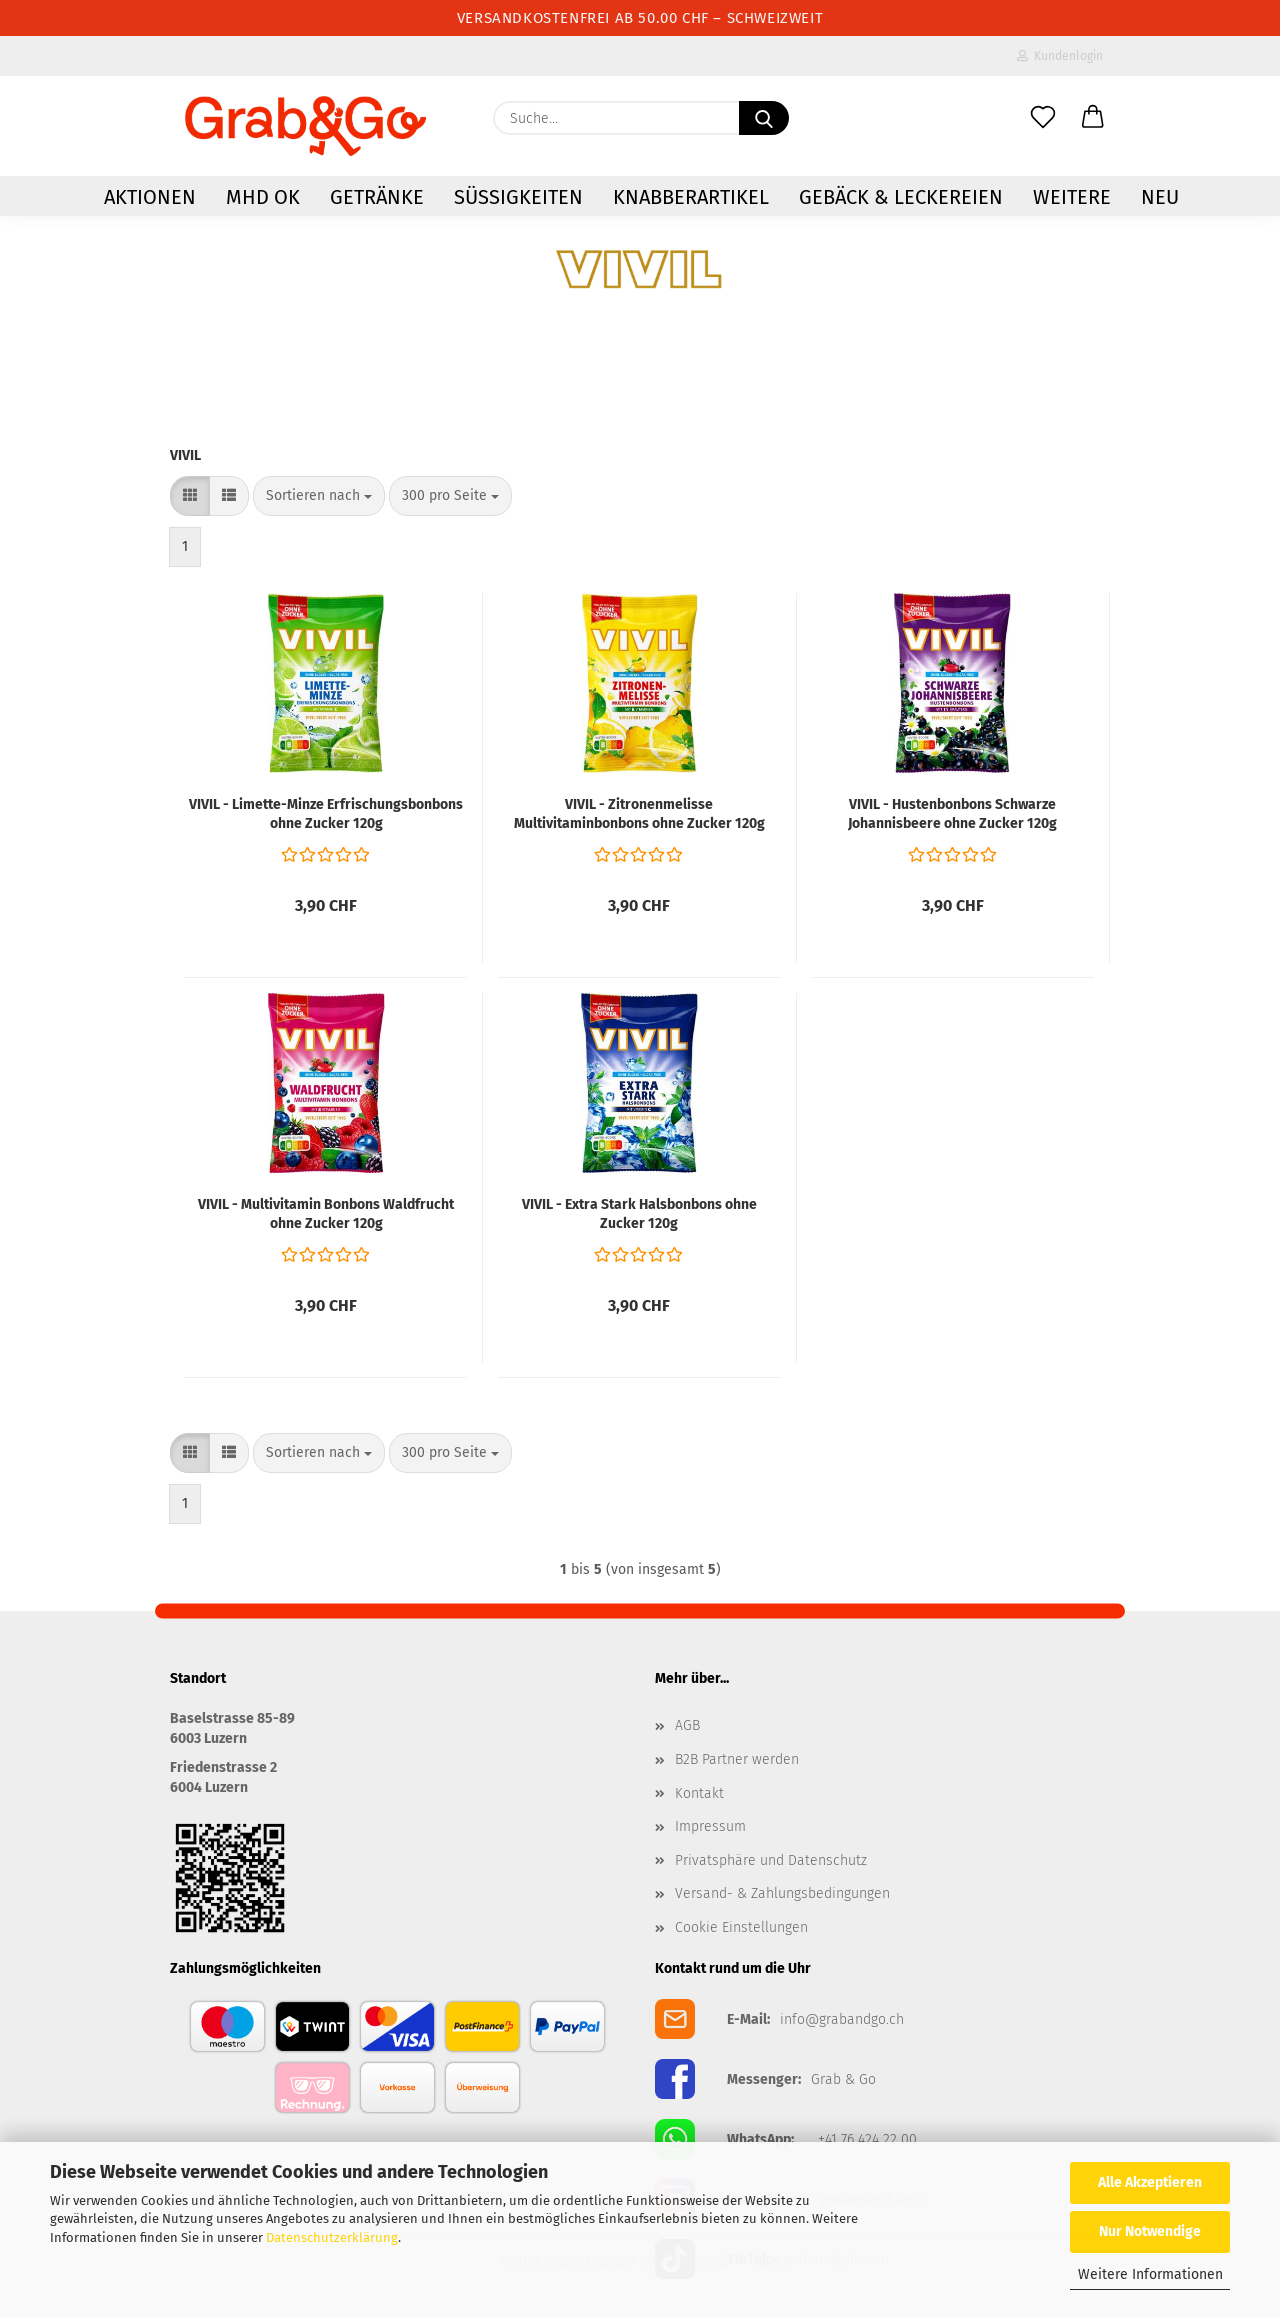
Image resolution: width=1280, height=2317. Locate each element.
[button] (1093, 118)
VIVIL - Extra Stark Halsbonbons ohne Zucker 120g (639, 1214)
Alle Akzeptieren (1150, 2182)
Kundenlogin (1060, 56)
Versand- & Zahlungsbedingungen (782, 1893)
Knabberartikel (691, 197)
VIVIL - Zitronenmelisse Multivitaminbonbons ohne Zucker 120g (639, 814)
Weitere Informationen (1150, 2274)
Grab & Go (843, 2079)
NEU (1160, 197)
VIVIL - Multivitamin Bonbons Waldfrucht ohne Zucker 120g (326, 1214)
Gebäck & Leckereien (901, 197)
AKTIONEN (150, 197)
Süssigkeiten (518, 197)
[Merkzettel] (1043, 118)
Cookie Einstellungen (741, 1927)
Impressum (710, 1826)
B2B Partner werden (737, 1759)
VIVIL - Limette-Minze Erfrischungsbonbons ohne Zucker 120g (326, 814)
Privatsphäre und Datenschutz (771, 1860)
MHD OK (263, 197)
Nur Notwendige (1150, 2231)
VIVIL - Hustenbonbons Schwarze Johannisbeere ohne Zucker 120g (952, 814)
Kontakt (699, 1793)
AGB (687, 1725)
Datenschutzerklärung (332, 2237)
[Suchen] (764, 118)
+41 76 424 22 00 (867, 2139)
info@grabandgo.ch (842, 2019)
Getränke (377, 197)
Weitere (1072, 197)
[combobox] (319, 496)
